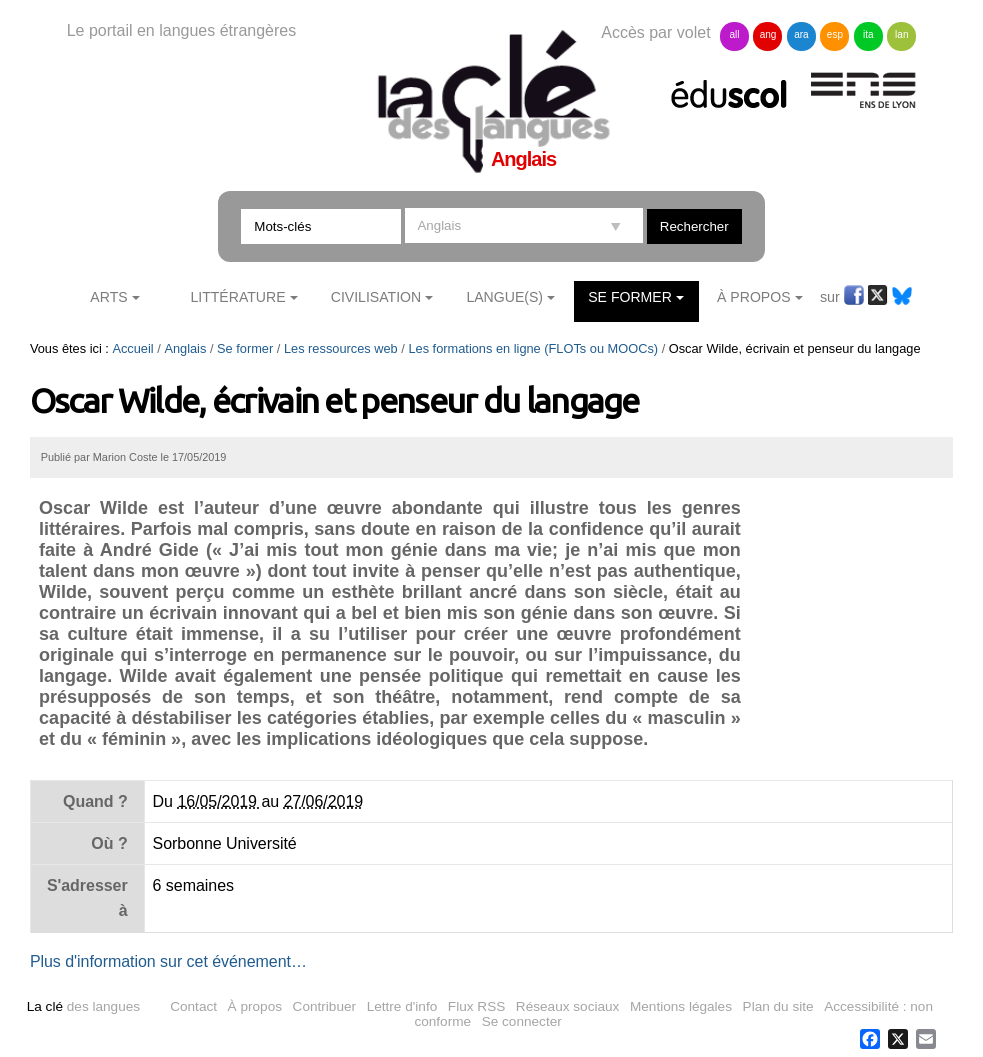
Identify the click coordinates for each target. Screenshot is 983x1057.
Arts (108, 297)
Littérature (237, 297)
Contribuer (324, 1006)
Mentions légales (681, 1006)
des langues (83, 1006)
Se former (630, 297)
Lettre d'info (402, 1006)
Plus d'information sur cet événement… (168, 961)
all (735, 34)
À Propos (754, 297)
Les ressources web (341, 348)
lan (901, 34)
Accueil (132, 348)
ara (801, 34)
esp (835, 34)
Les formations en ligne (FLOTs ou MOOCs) (533, 348)
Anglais (185, 348)
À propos (255, 1006)
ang (768, 34)
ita (868, 34)
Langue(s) (504, 297)
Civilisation (376, 297)
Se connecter (522, 1021)
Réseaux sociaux (568, 1006)
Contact (193, 1006)
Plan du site (778, 1006)
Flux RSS (476, 1006)
